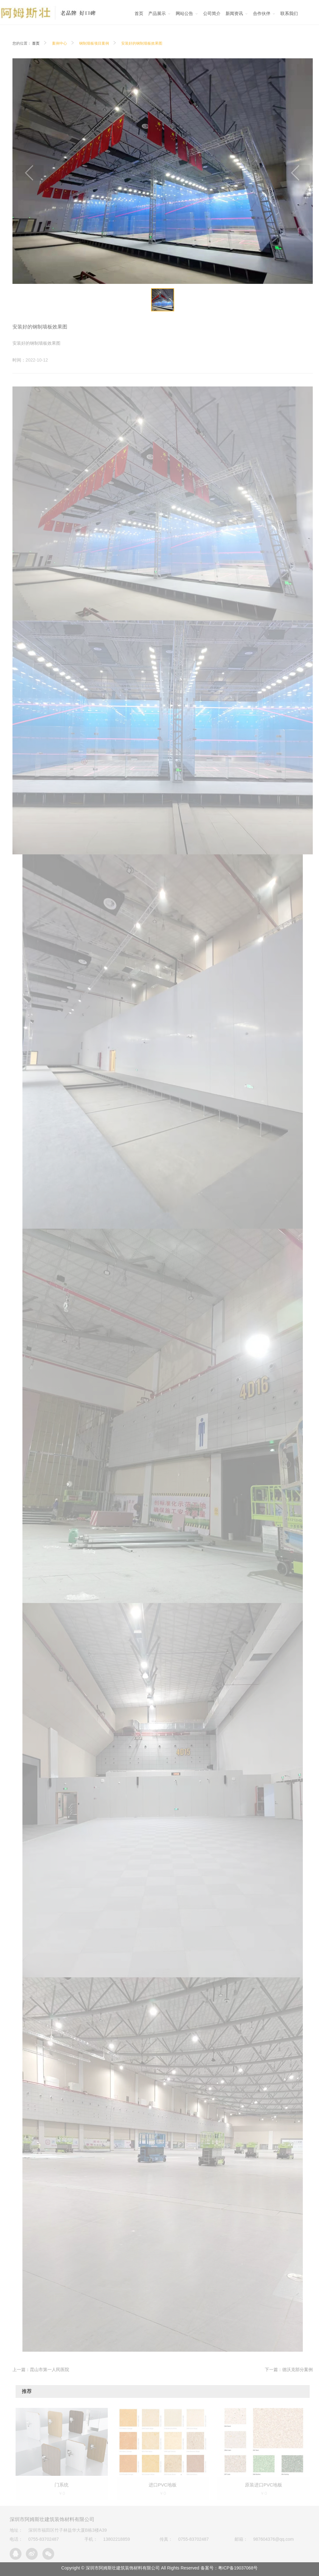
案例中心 (59, 43)
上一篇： (40, 2369)
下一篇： (289, 2369)
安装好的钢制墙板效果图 (141, 43)
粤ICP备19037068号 (238, 2567)
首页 (36, 43)
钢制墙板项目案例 (94, 43)
